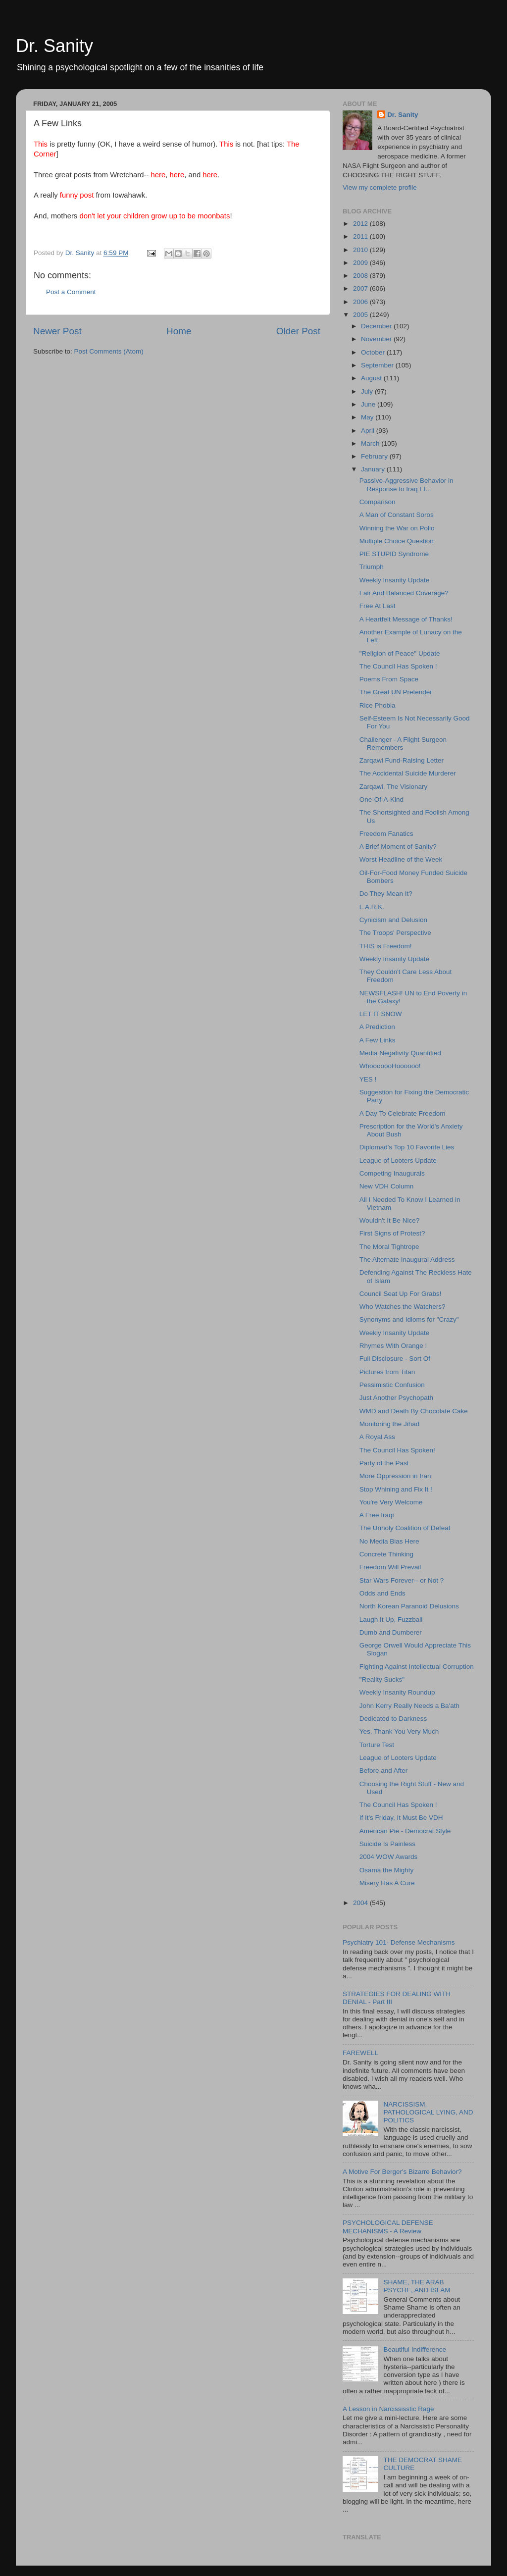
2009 (361, 262)
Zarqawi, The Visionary (393, 786)
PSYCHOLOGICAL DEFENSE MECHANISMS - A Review (388, 2226)
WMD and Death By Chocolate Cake (413, 1411)
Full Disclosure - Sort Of (394, 1358)
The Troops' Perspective (395, 932)
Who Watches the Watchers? (402, 1306)
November (377, 339)
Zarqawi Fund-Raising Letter (401, 760)
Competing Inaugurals (392, 1173)
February (375, 456)
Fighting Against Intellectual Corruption (416, 1666)
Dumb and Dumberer (390, 1632)
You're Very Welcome (391, 1502)
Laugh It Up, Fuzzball (391, 1619)
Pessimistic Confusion (392, 1385)
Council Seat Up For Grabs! (400, 1293)
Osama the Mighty (386, 1870)
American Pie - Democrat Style (405, 1831)
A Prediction (377, 1026)
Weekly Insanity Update (394, 580)
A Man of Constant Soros (396, 514)
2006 (361, 302)
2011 (361, 236)
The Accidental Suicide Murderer (407, 773)
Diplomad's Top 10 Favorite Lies (406, 1147)
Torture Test (376, 1745)
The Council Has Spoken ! (398, 666)
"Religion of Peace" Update (399, 653)
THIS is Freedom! (385, 946)
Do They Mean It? (385, 893)
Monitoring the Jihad (389, 1424)
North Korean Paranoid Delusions (409, 1606)
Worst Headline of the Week (401, 859)
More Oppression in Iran (395, 1476)
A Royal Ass (377, 1437)
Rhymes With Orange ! (393, 1345)
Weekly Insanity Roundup (397, 1692)
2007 (361, 288)
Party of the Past (384, 1463)
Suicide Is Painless (387, 1844)
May (368, 417)
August (372, 378)
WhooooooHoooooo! (390, 1066)
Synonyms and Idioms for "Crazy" (409, 1319)
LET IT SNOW (380, 1014)
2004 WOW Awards (388, 1856)
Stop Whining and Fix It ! (395, 1489)
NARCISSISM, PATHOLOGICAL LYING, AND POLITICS (428, 2112)
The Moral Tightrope (389, 1246)
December (377, 326)
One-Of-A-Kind (381, 799)
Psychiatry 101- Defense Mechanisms (399, 1942)
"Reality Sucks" (382, 1679)
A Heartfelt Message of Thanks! (406, 619)
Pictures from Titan (387, 1372)
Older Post (298, 331)
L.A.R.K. (371, 907)
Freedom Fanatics (386, 833)
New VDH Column (386, 1186)
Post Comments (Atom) (109, 351)
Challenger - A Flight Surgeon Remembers (403, 743)
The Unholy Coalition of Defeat (405, 1528)
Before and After (383, 1770)
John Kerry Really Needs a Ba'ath (409, 1705)
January (374, 469)
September (378, 365)
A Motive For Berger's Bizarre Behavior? (402, 2171)
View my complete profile (380, 187)
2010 (361, 250)
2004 (361, 1902)
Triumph (371, 566)
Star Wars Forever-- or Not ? (401, 1580)
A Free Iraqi (376, 1515)
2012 (361, 223)
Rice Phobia (377, 705)
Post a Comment (71, 292)
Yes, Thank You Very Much (399, 1731)
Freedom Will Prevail (390, 1567)
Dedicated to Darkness (393, 1718)
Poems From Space (388, 679)
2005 (361, 314)
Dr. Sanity (54, 46)
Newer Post (57, 331)
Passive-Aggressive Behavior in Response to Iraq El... (406, 484)
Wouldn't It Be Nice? (389, 1220)
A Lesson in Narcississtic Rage (388, 2409)
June (369, 404)
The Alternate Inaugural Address (407, 1259)
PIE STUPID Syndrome (394, 554)
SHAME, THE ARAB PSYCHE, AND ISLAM (416, 2286)
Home (178, 331)
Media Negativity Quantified (400, 1053)
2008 (361, 275)
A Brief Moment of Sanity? (398, 846)
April (368, 430)
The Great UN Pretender (395, 692)
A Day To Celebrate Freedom (402, 1113)
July (368, 391)
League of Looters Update (398, 1160)
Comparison (377, 502)
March (371, 443)
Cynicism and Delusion (393, 920)
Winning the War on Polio (397, 528)
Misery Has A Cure (387, 1883)
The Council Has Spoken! (397, 1450)
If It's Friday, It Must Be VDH (401, 1817)
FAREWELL (360, 2053)
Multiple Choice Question (396, 541)
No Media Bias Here (389, 1541)
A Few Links (377, 1040)
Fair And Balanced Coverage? (404, 593)
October (374, 352)
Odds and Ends (382, 1593)
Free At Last (377, 606)
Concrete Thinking (386, 1554)
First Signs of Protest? (392, 1233)
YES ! (368, 1079)
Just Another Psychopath (396, 1397)
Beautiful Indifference (414, 2349)
